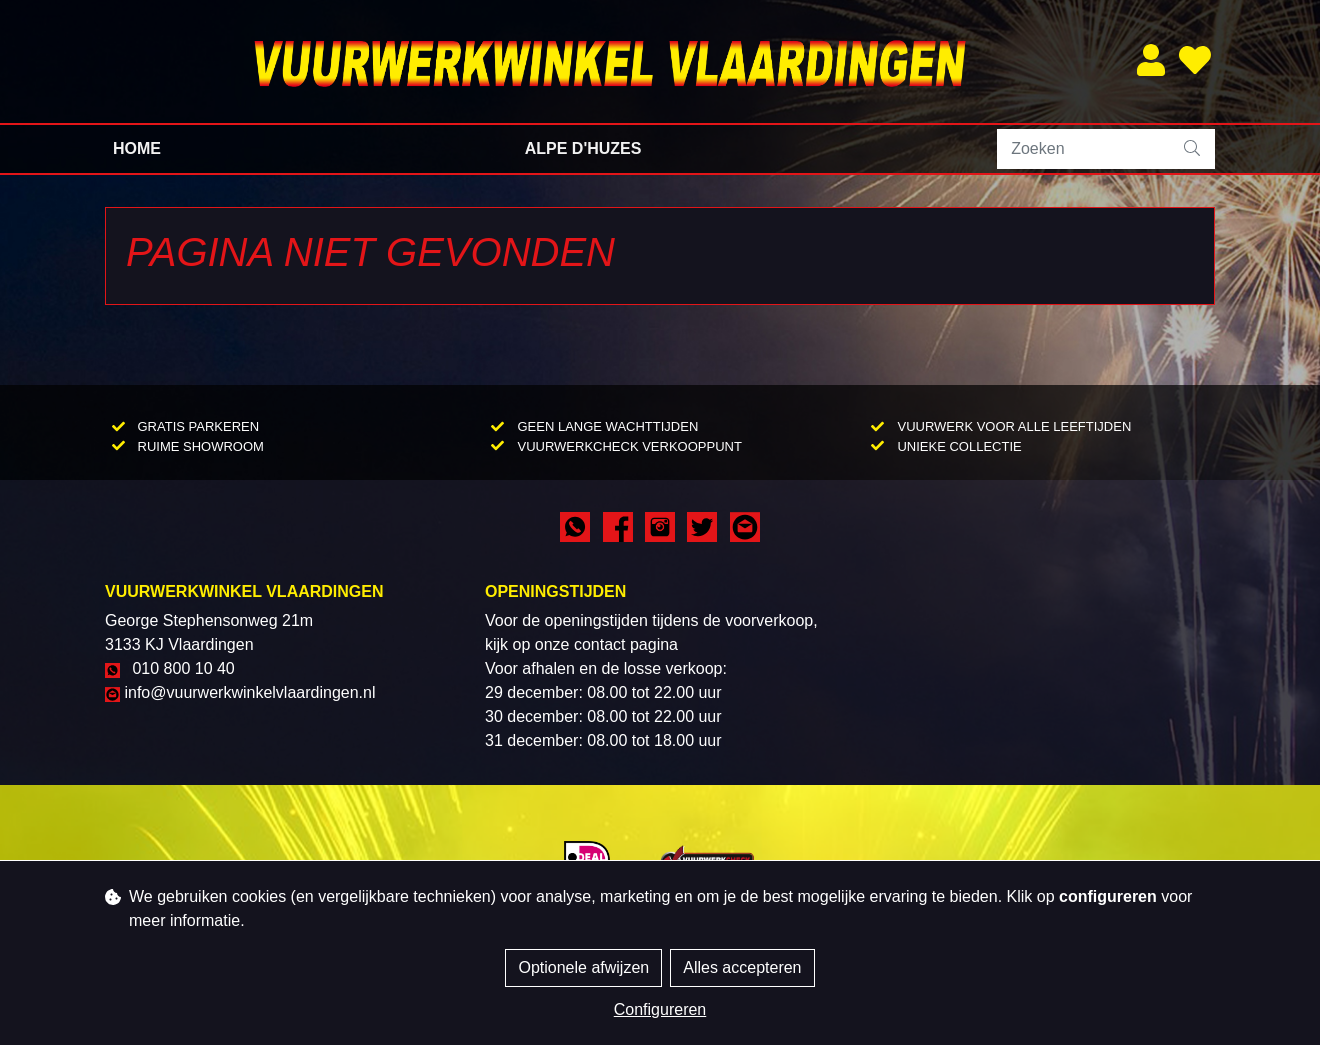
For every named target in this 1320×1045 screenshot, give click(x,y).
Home (137, 148)
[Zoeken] (1084, 149)
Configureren (660, 1009)
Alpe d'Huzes (583, 148)
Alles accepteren (742, 967)
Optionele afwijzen (583, 967)
